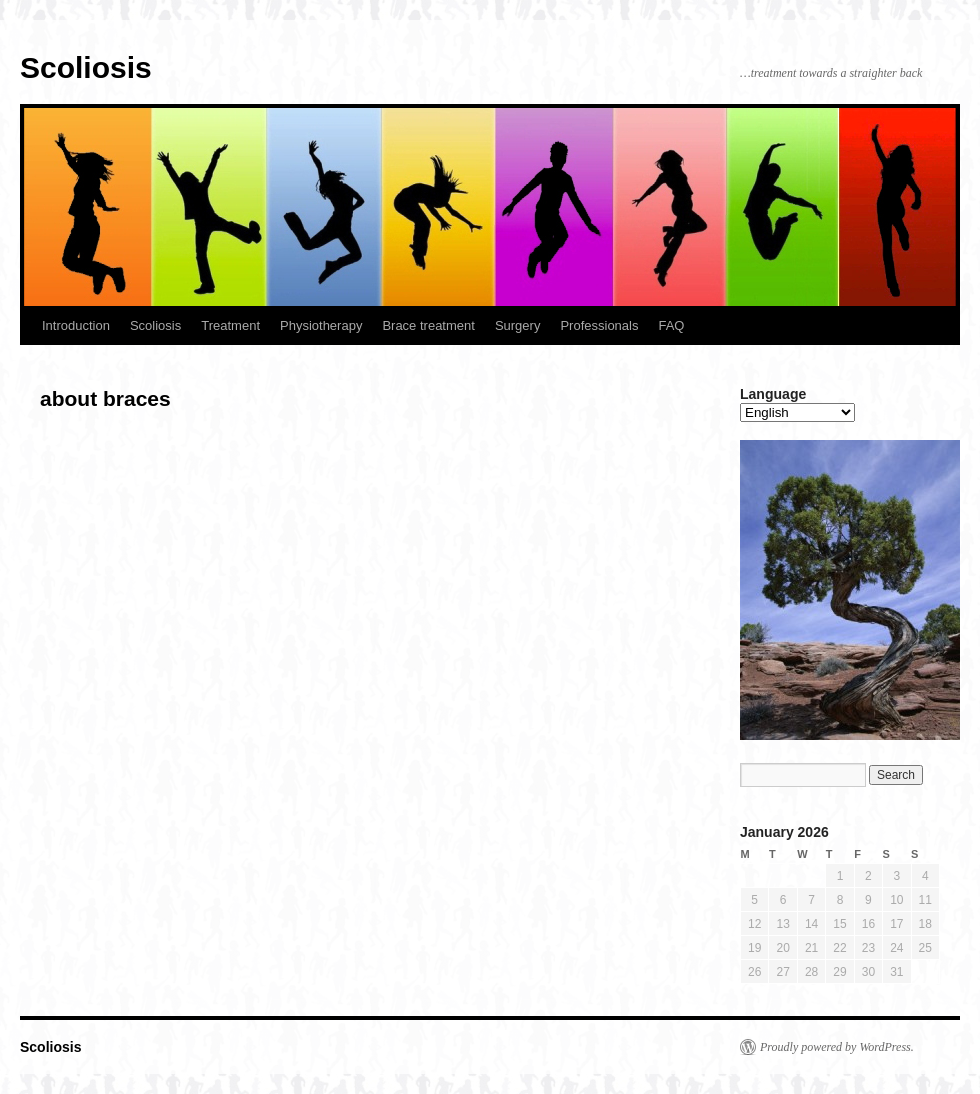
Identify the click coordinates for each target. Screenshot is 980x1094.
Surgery (518, 325)
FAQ (671, 325)
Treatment (230, 325)
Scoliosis (86, 67)
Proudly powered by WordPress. (837, 1047)
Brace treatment (428, 325)
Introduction (76, 325)
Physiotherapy (321, 325)
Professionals (599, 325)
